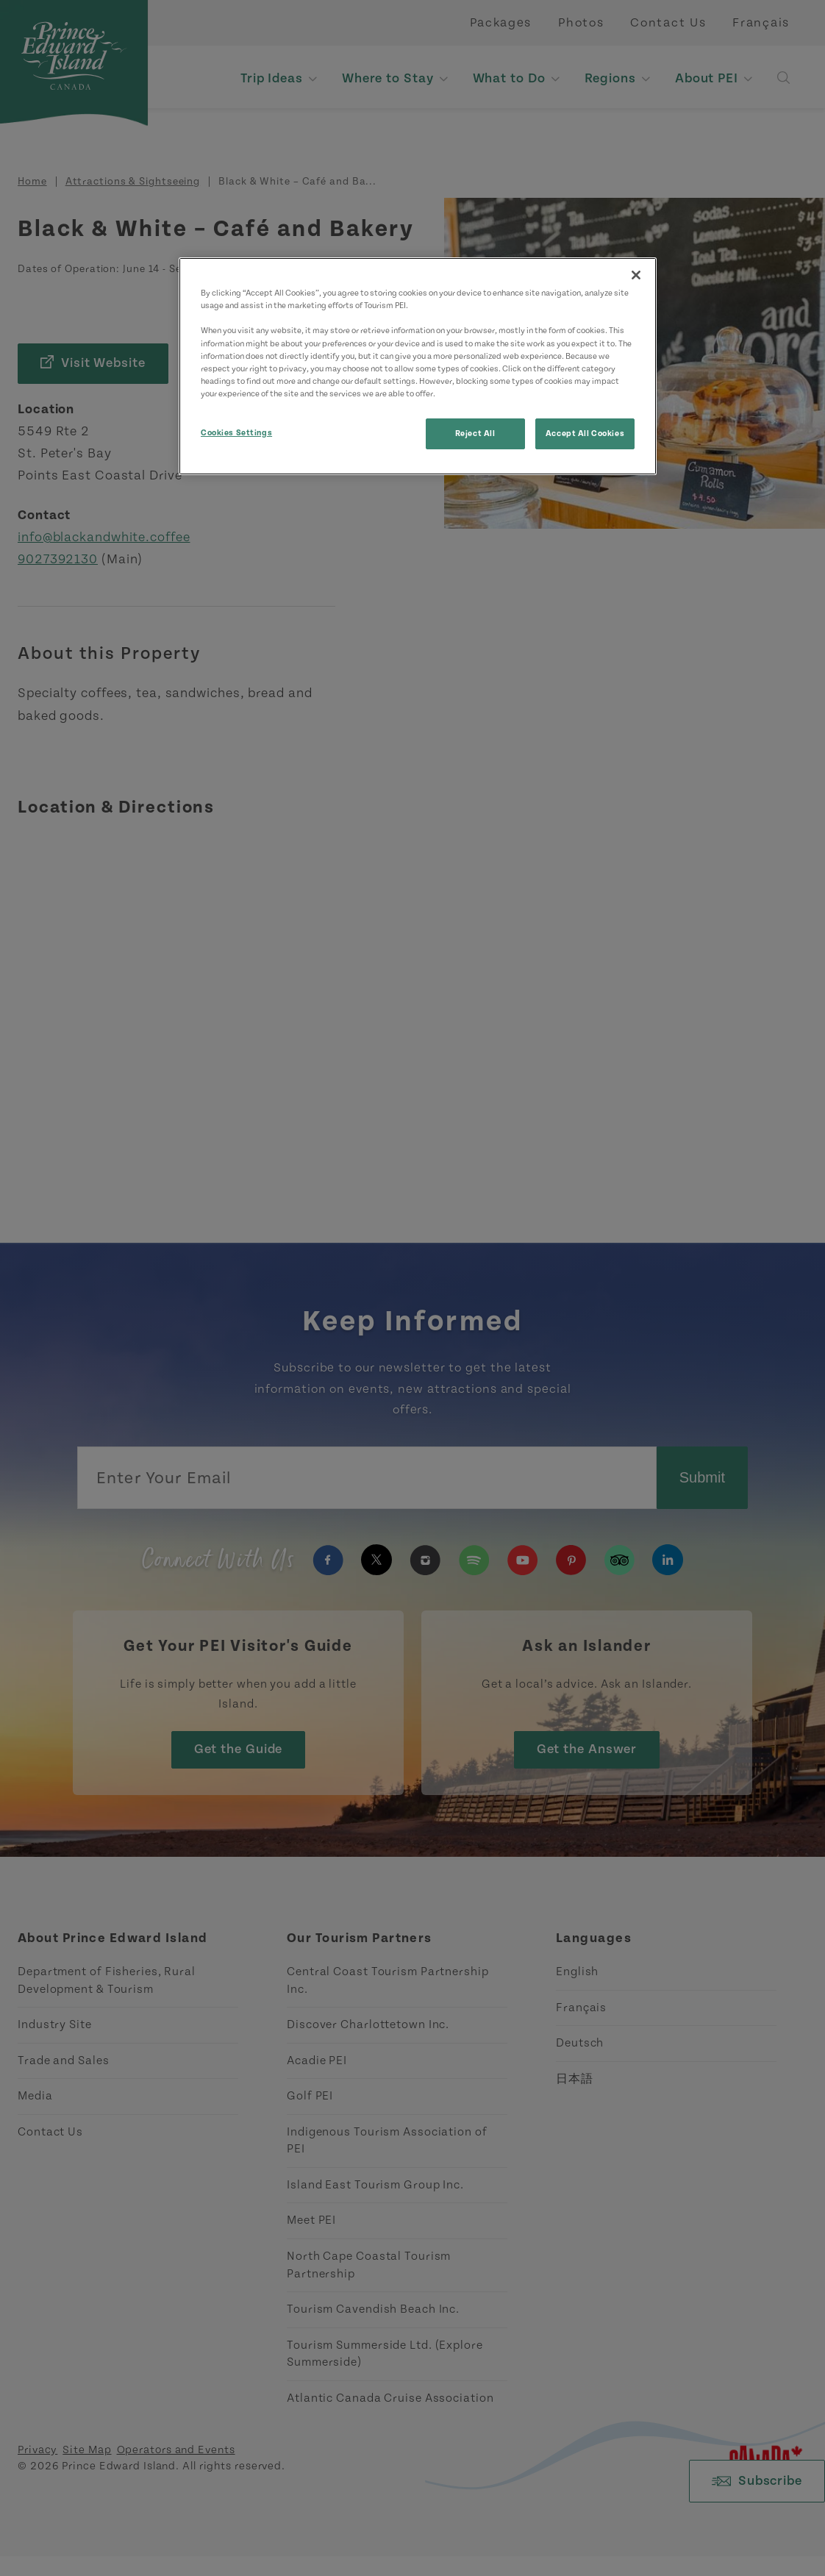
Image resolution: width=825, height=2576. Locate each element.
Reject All (475, 433)
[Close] (636, 275)
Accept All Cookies (585, 433)
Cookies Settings (236, 433)
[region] (418, 365)
